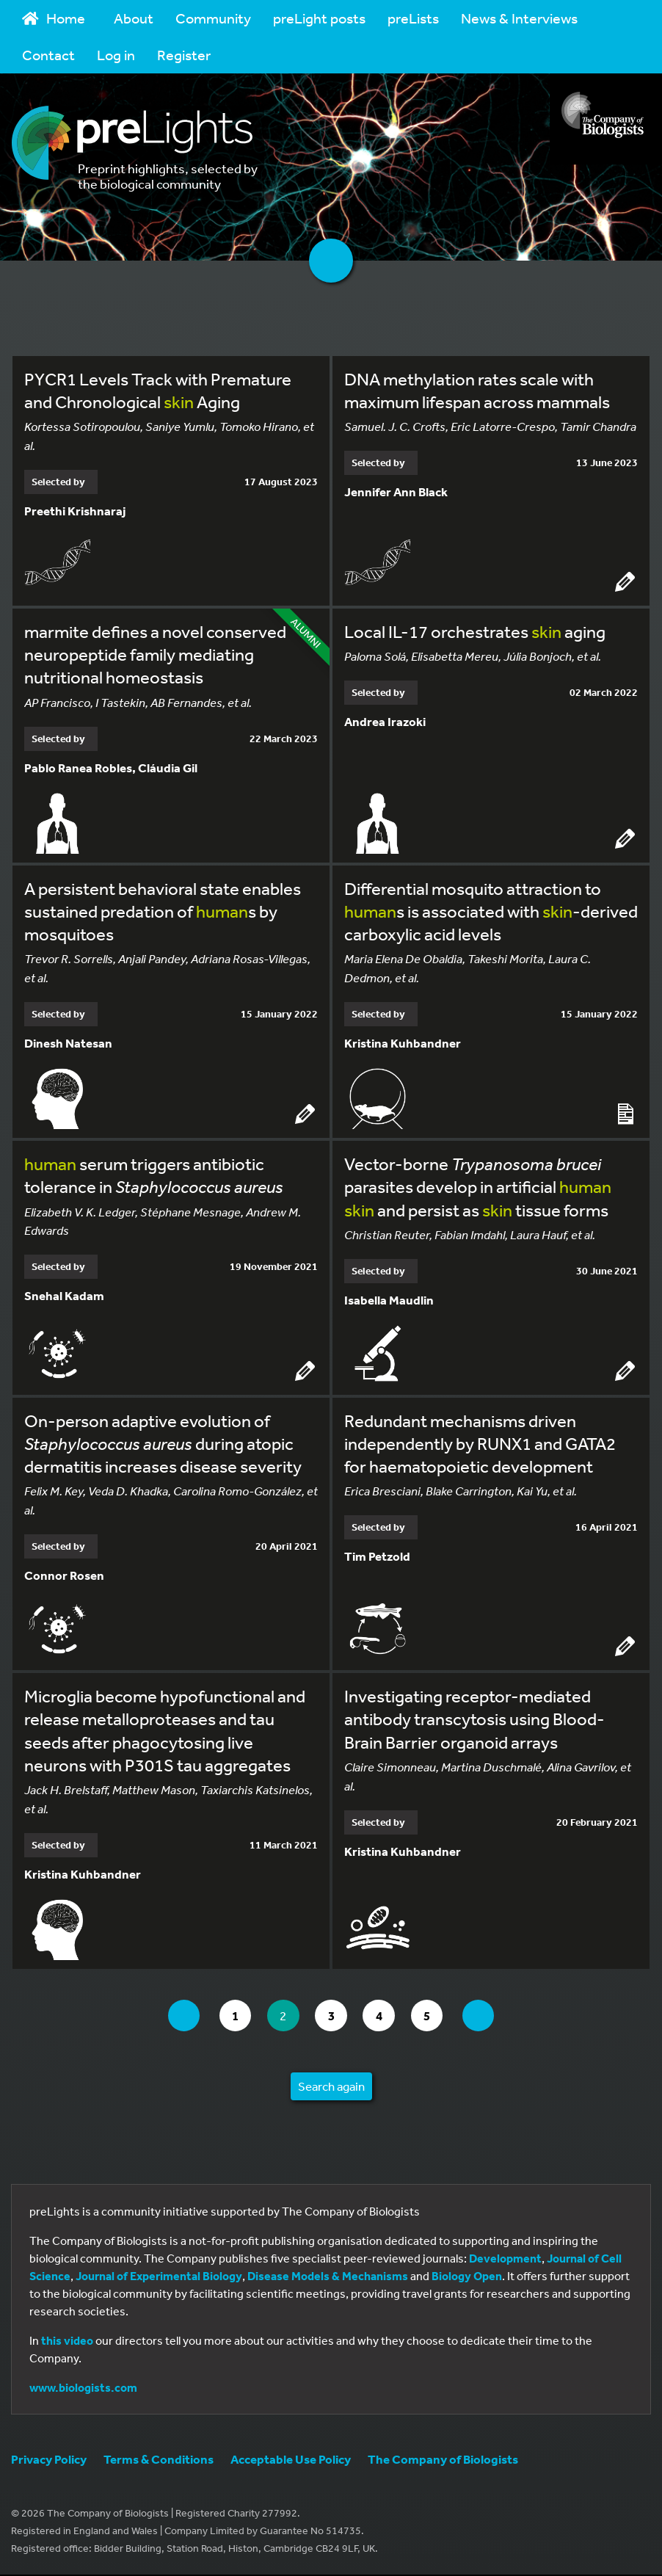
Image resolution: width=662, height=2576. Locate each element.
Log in (116, 54)
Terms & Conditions (158, 2460)
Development (505, 2259)
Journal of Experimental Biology (159, 2277)
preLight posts (319, 18)
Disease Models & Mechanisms (327, 2277)
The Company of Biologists (443, 2460)
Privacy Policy (49, 2460)
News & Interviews (519, 18)
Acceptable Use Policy (290, 2460)
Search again (331, 2087)
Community (213, 18)
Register (184, 54)
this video (67, 2341)
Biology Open (467, 2277)
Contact (48, 54)
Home (53, 18)
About (133, 18)
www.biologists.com (83, 2388)
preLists (413, 18)
